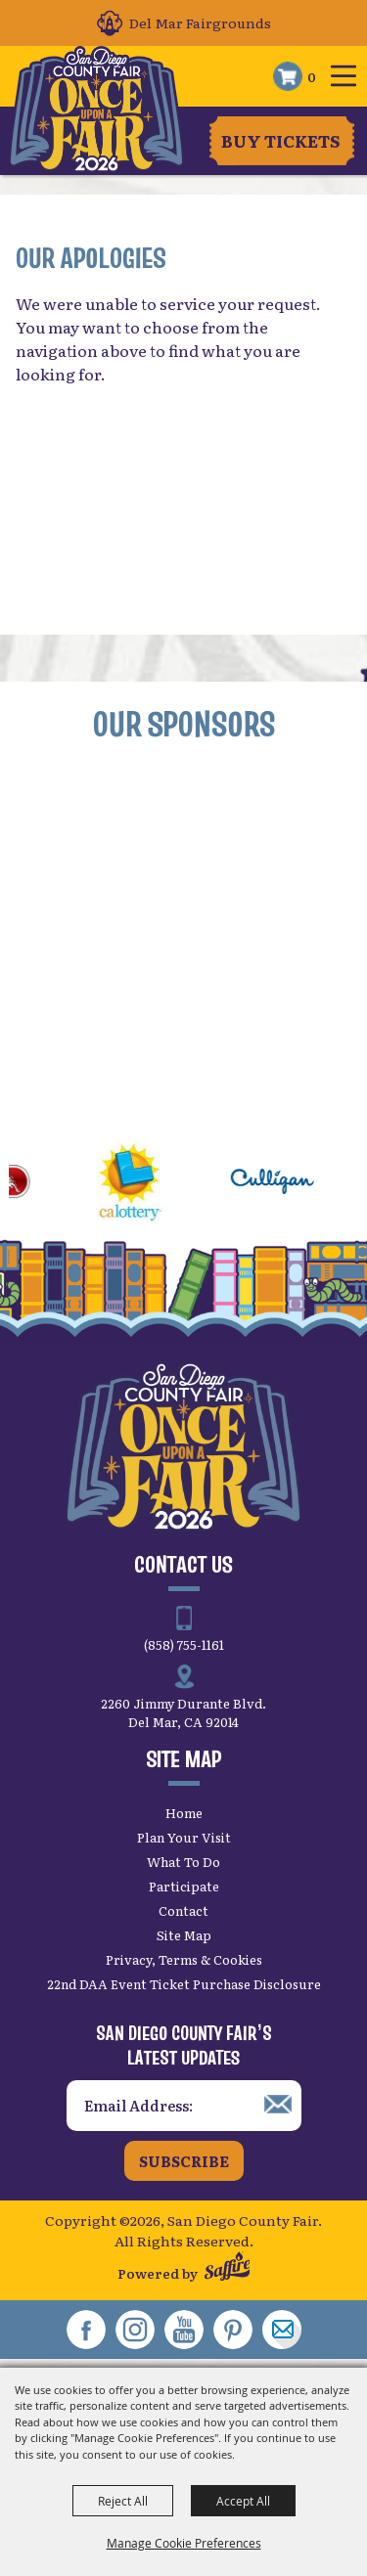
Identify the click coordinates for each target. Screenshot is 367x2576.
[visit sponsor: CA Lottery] (152, 1184)
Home (184, 1812)
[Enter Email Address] (184, 2106)
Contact (183, 1910)
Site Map (184, 1935)
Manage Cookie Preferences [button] (184, 2543)
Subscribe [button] (184, 2161)
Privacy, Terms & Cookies (184, 1959)
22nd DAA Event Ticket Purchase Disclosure (184, 1984)
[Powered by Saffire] (228, 2268)
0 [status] (311, 76)
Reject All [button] (123, 2501)
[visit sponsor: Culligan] (294, 1184)
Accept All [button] (243, 2501)
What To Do (183, 1861)
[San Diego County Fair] (96, 109)
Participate (184, 1886)
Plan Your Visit (184, 1837)
